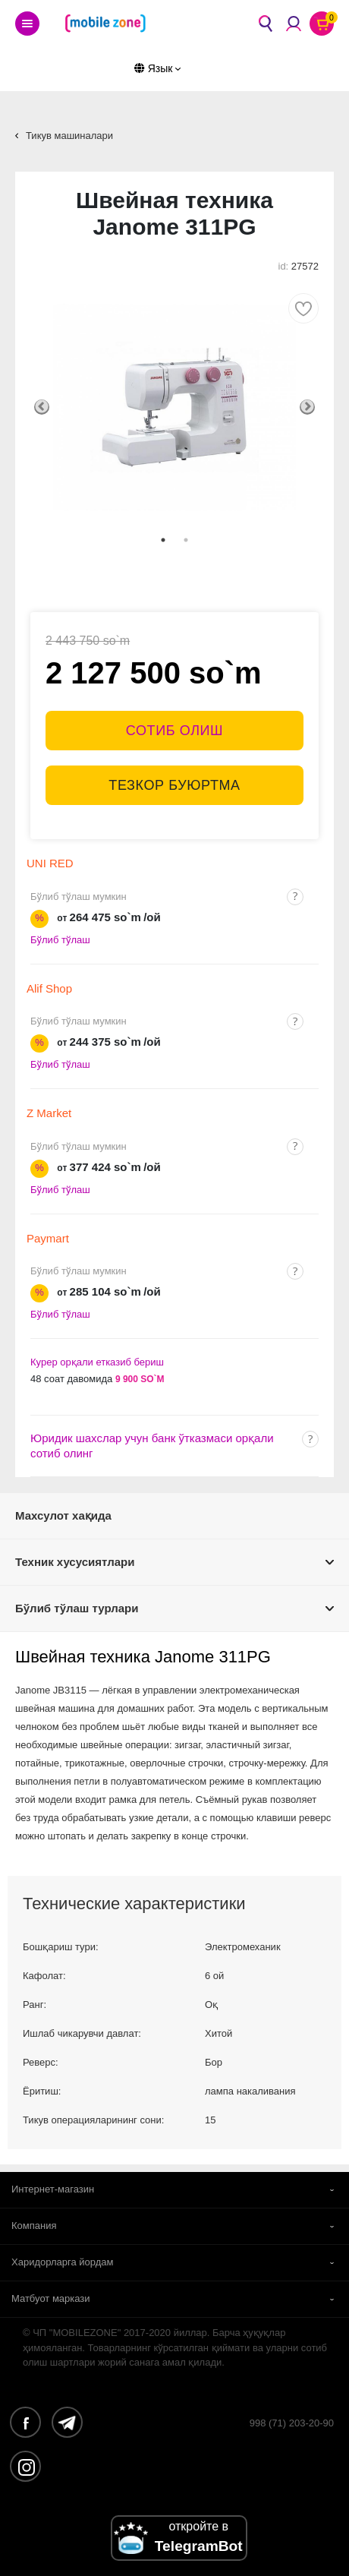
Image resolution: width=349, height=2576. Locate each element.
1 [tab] (163, 540)
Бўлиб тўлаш (60, 939)
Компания (34, 2225)
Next (307, 407)
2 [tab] (185, 540)
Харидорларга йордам (62, 2262)
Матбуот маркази (50, 2298)
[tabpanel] (174, 407)
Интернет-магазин (52, 2189)
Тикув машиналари (69, 135)
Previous (41, 407)
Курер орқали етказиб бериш (97, 1362)
